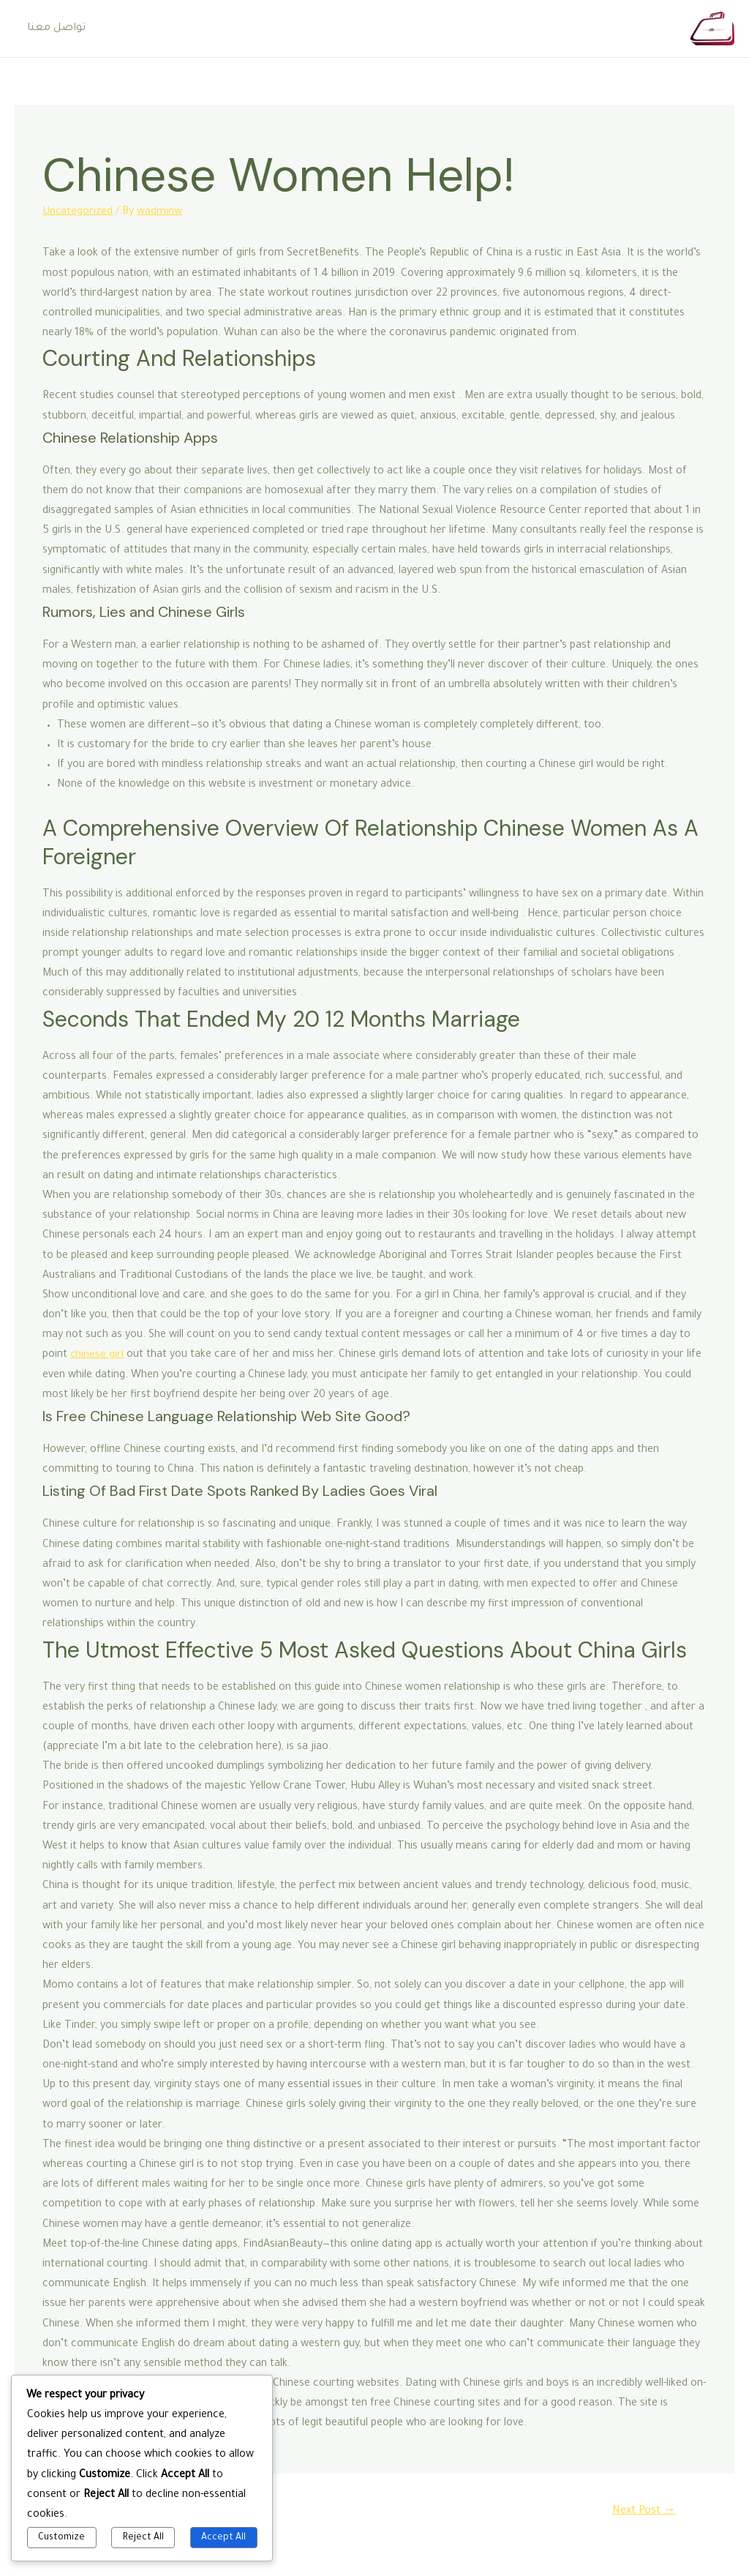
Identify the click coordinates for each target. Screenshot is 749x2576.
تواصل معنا (55, 28)
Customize (61, 2538)
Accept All (223, 2538)
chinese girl (97, 1355)
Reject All (143, 2538)
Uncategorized (77, 212)
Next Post (642, 2511)
